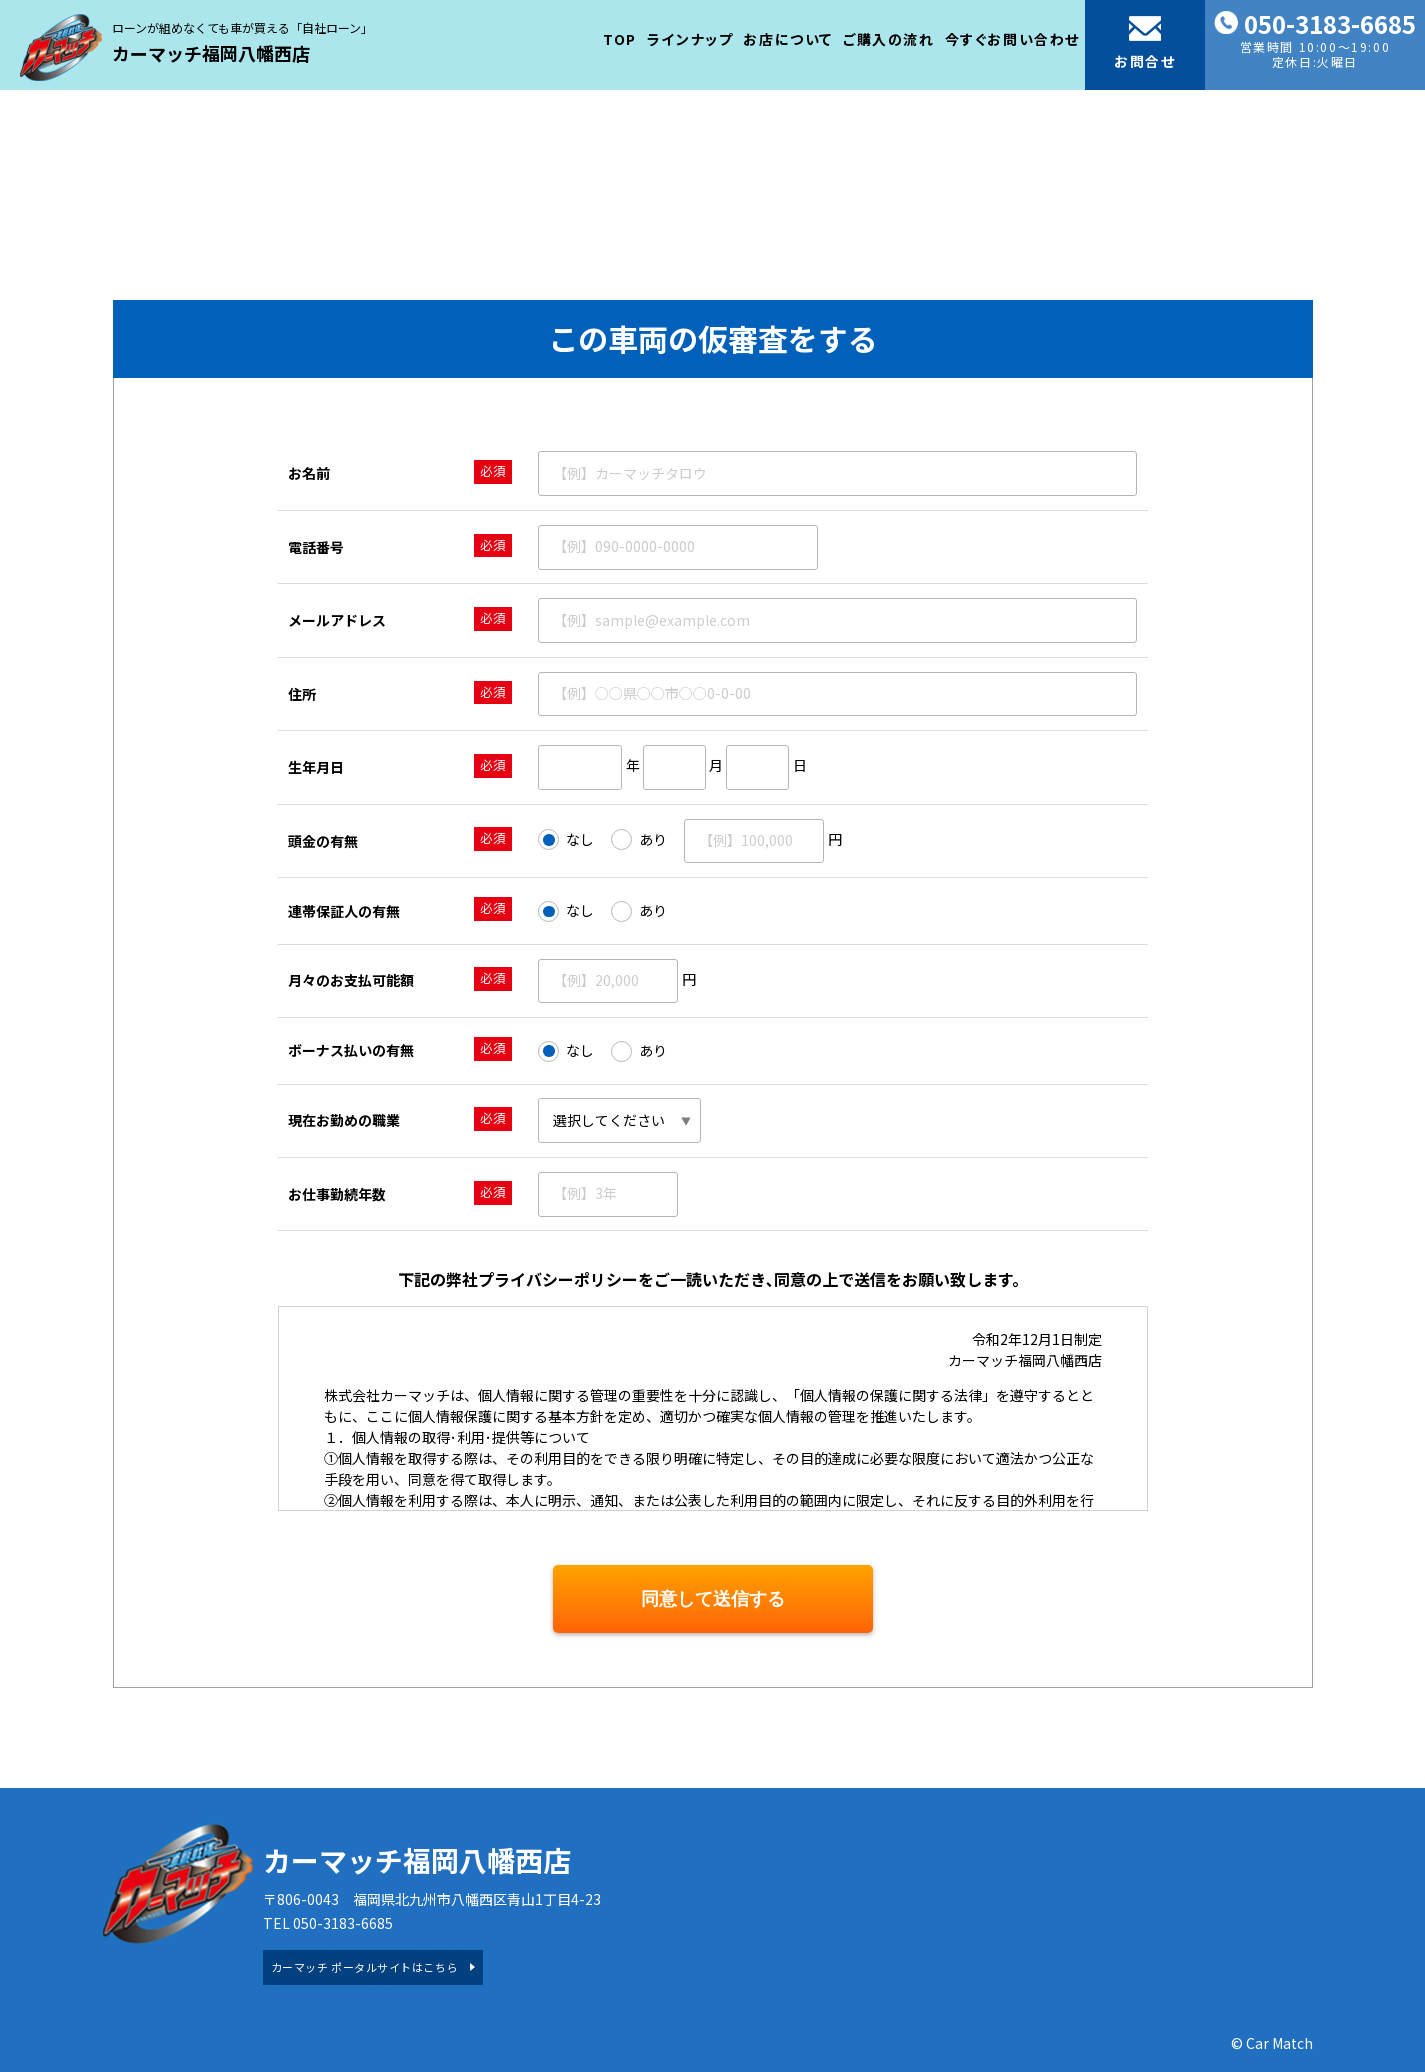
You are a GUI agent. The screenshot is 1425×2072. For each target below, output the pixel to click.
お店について (788, 39)
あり (639, 840)
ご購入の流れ (889, 39)
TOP (620, 39)
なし (566, 840)
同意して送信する (713, 1599)
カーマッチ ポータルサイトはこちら (364, 1967)
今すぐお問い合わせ (1012, 39)
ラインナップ (690, 39)
